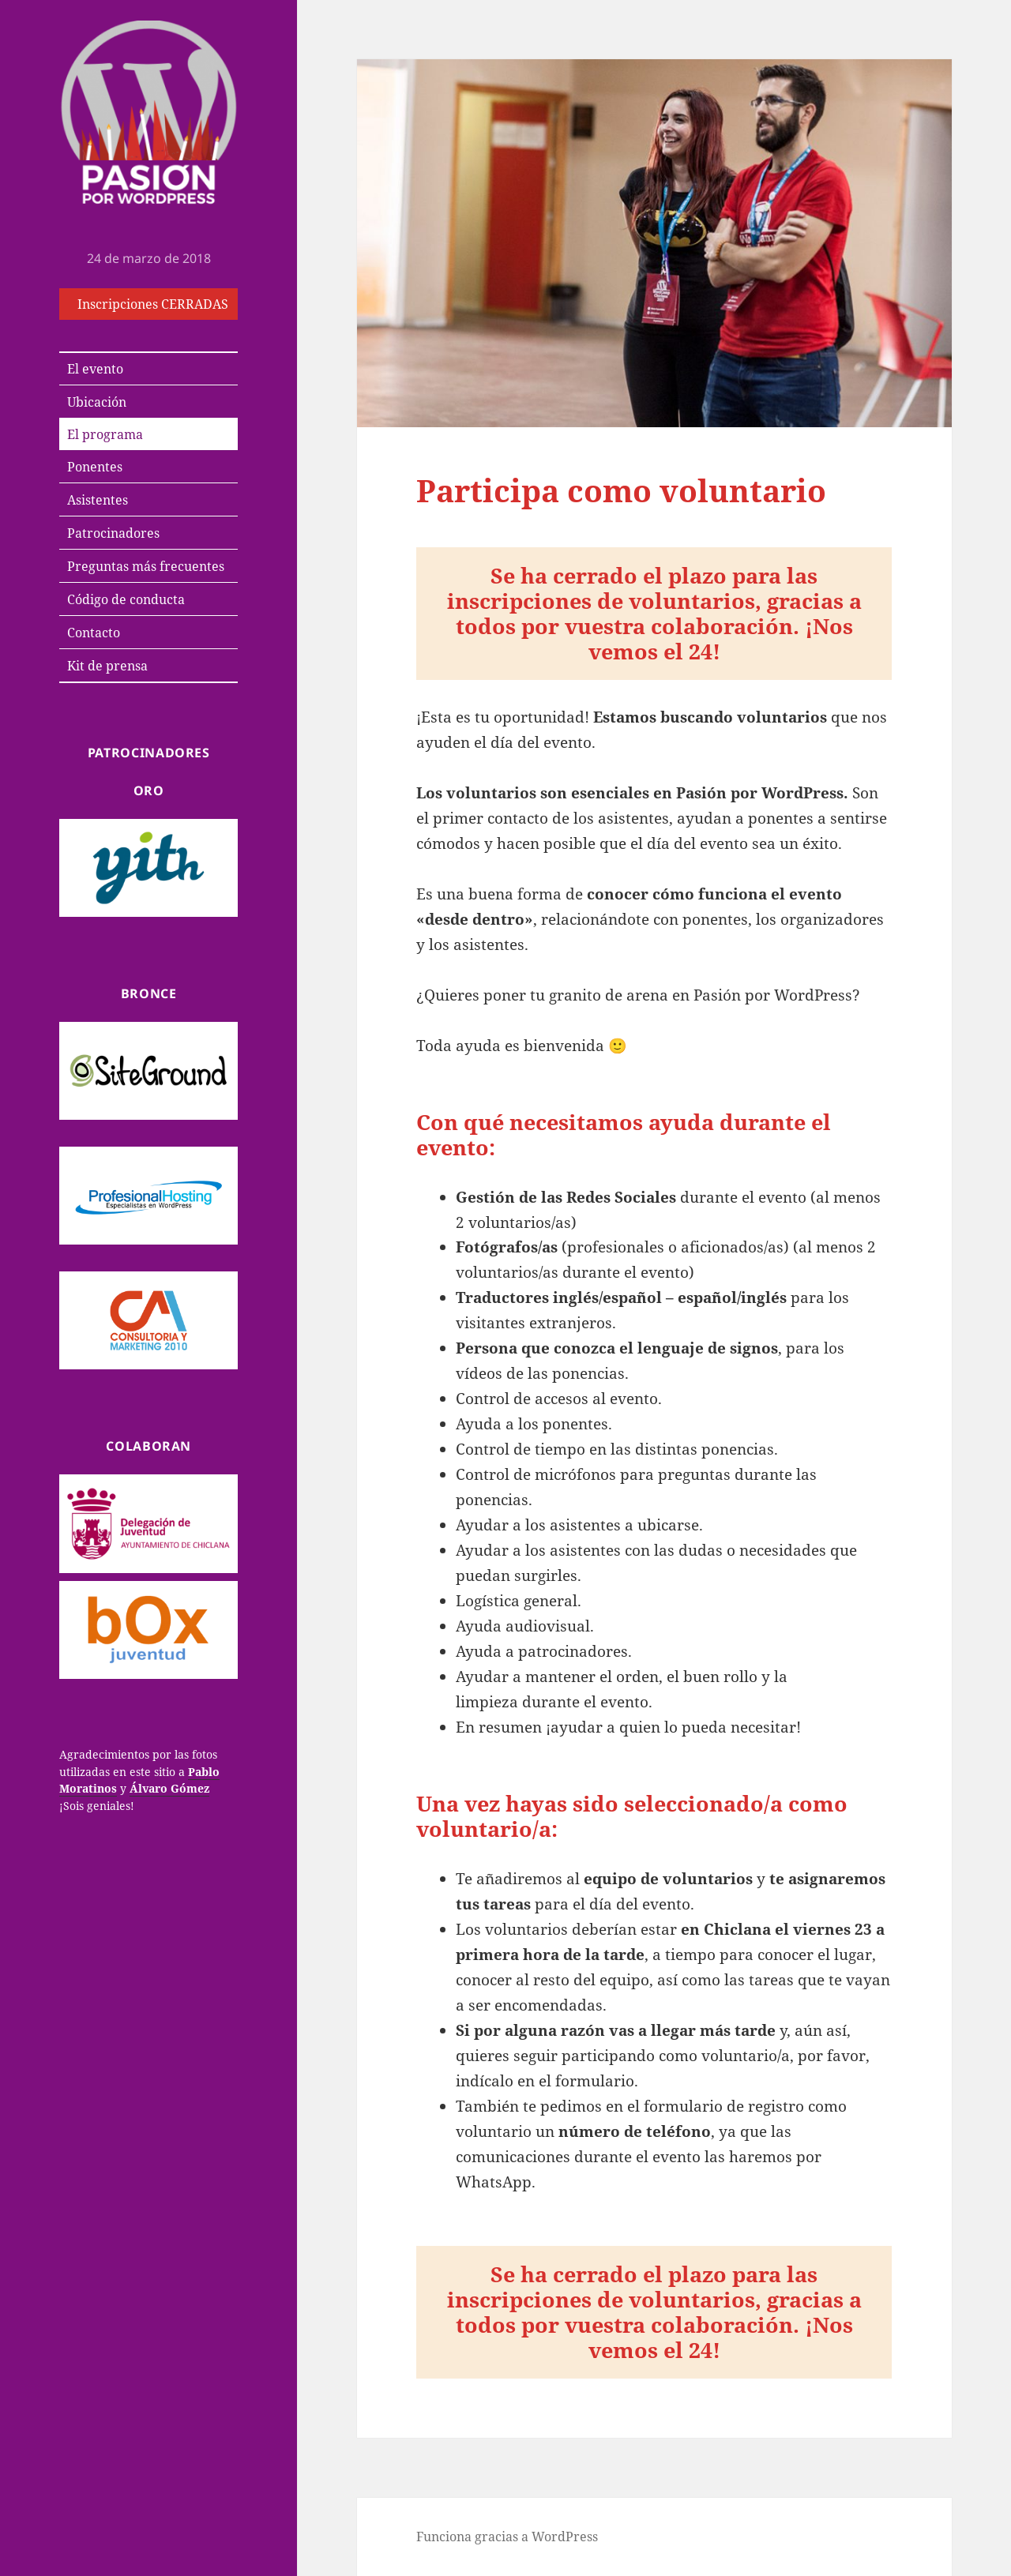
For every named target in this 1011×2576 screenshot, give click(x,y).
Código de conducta (126, 599)
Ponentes (94, 466)
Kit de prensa (107, 665)
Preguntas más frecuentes (145, 566)
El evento (95, 368)
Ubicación (96, 402)
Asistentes (97, 500)
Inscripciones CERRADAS (152, 304)
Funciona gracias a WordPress (507, 2536)
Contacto (93, 632)
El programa (105, 434)
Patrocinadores (113, 533)
